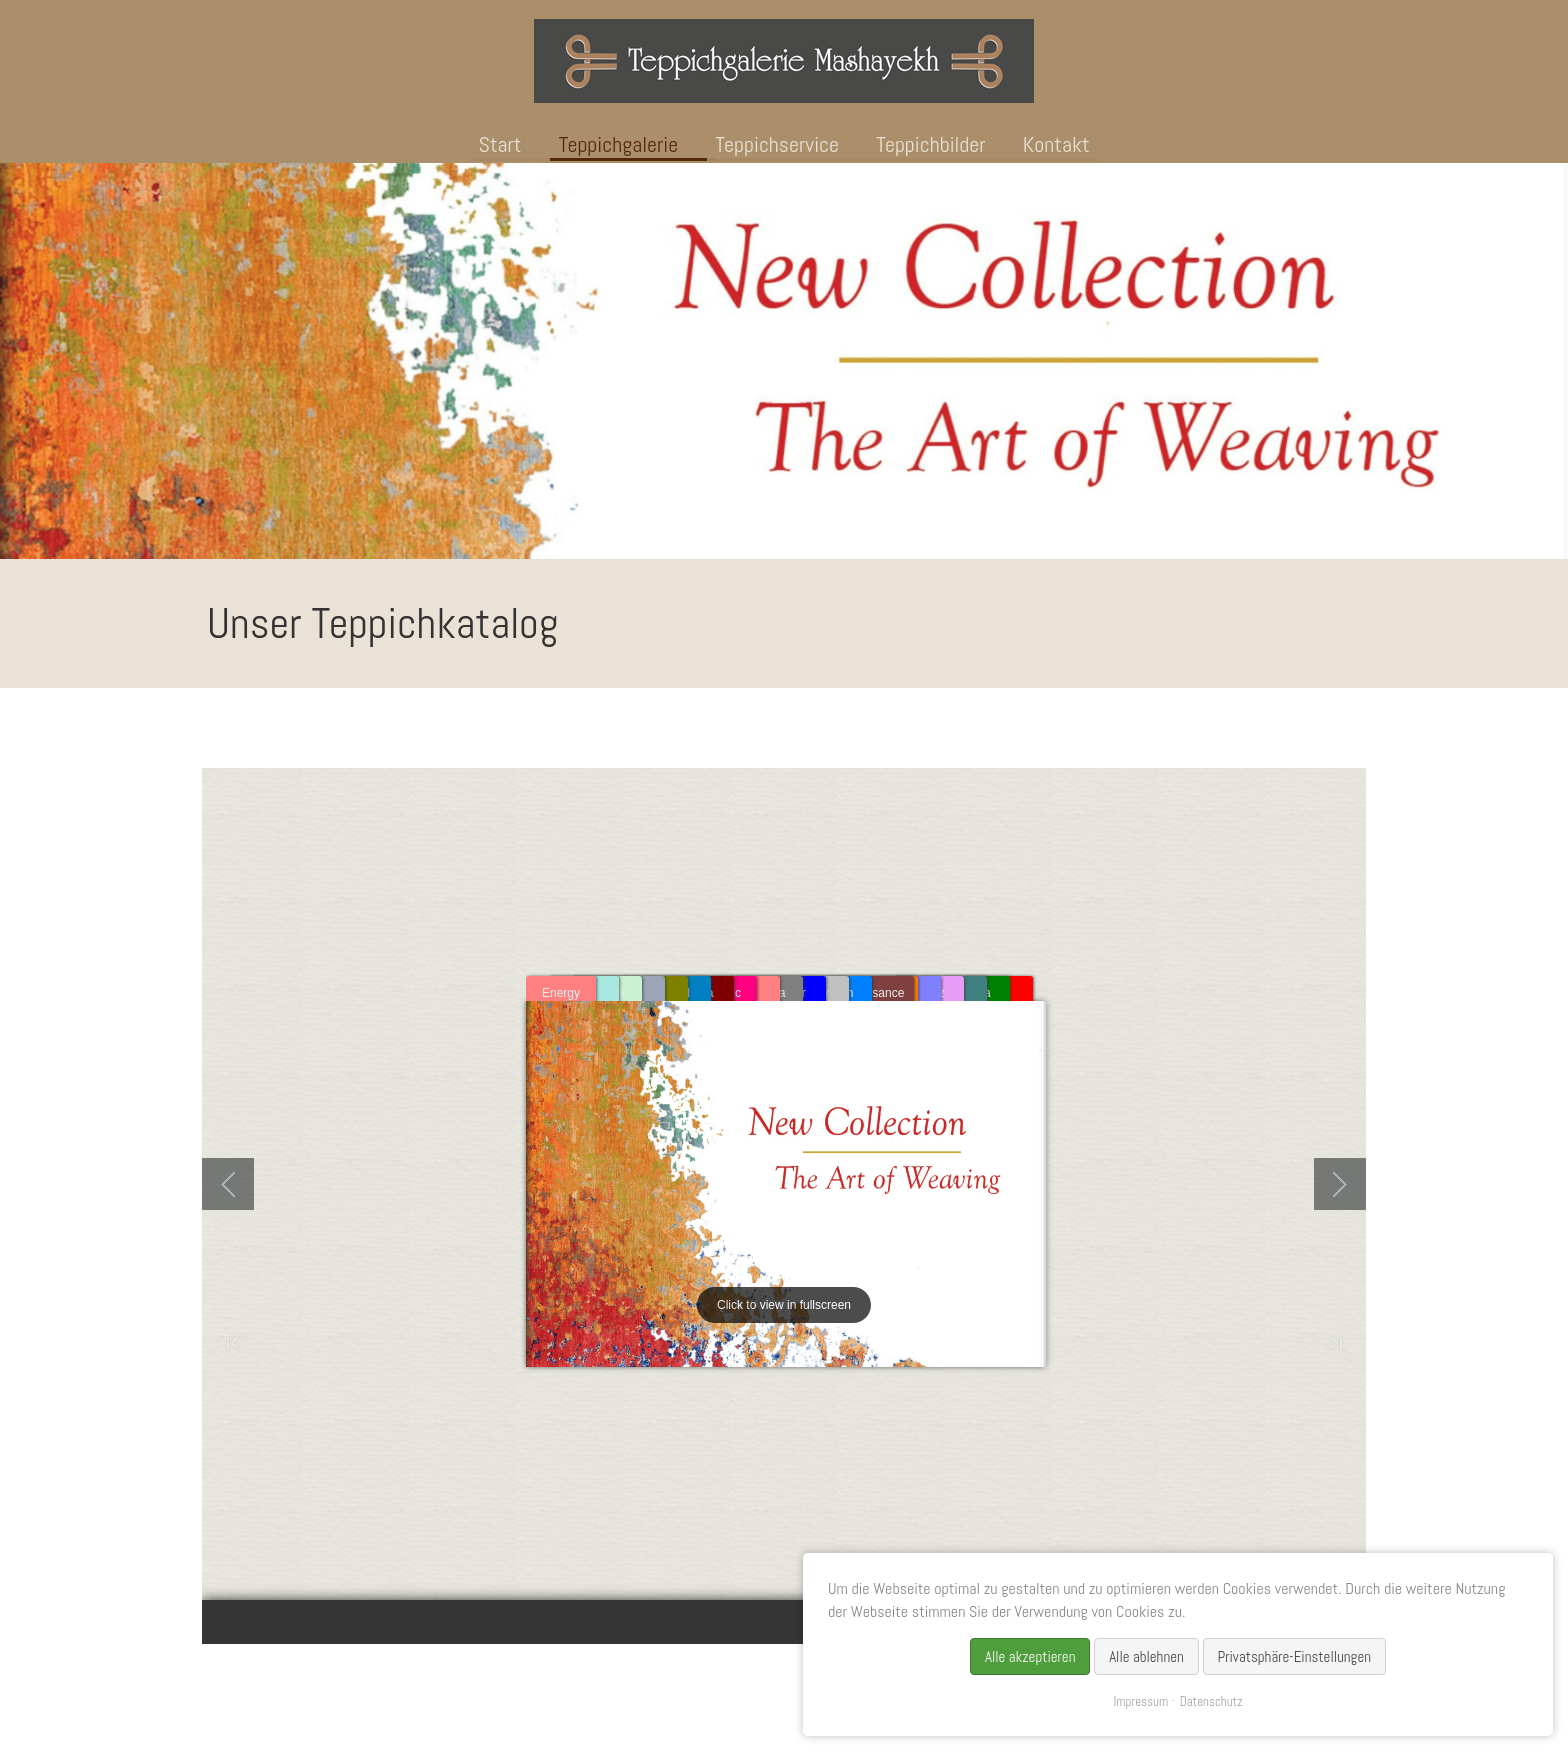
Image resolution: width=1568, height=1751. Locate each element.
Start (499, 144)
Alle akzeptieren (1030, 1656)
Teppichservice (777, 144)
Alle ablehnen (1146, 1656)
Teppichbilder (931, 144)
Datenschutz (1211, 1701)
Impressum (1140, 1701)
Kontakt (1056, 144)
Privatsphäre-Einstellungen (1295, 1656)
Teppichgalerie (619, 144)
